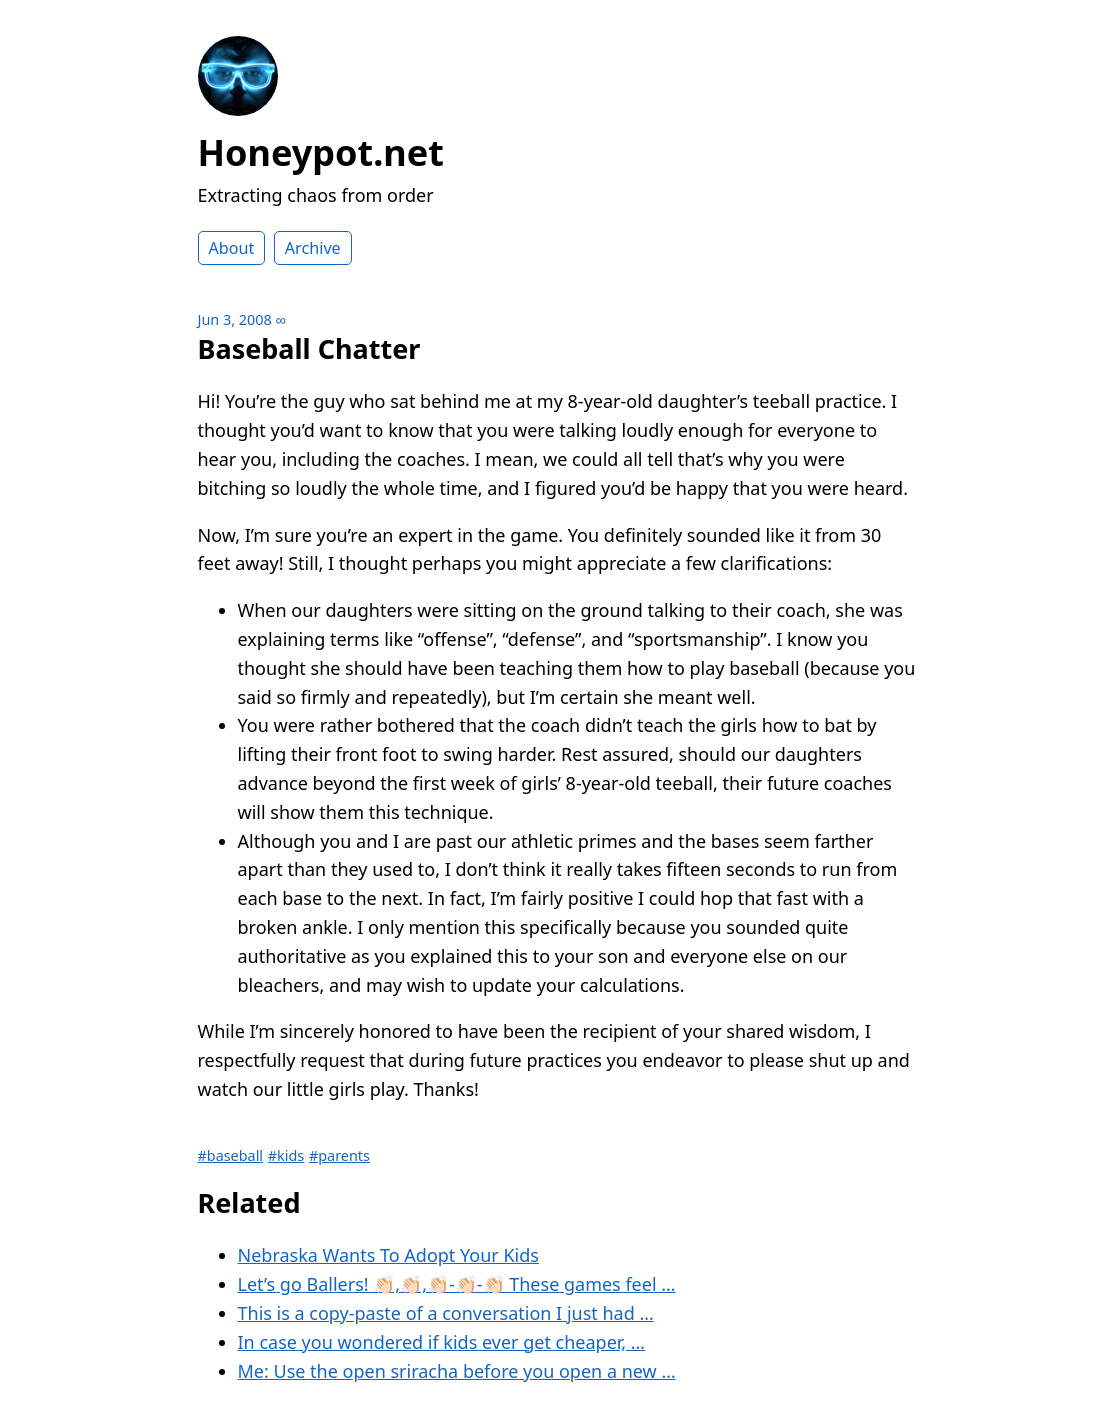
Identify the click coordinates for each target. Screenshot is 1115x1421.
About (232, 248)
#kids (286, 1155)
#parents (339, 1155)
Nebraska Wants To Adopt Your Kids (388, 1255)
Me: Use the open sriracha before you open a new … (457, 1371)
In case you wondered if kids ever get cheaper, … (442, 1342)
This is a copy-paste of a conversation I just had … (446, 1313)
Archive (313, 248)
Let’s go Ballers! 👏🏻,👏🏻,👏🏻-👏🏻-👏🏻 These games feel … (457, 1284)
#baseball (231, 1155)
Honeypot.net (321, 152)
